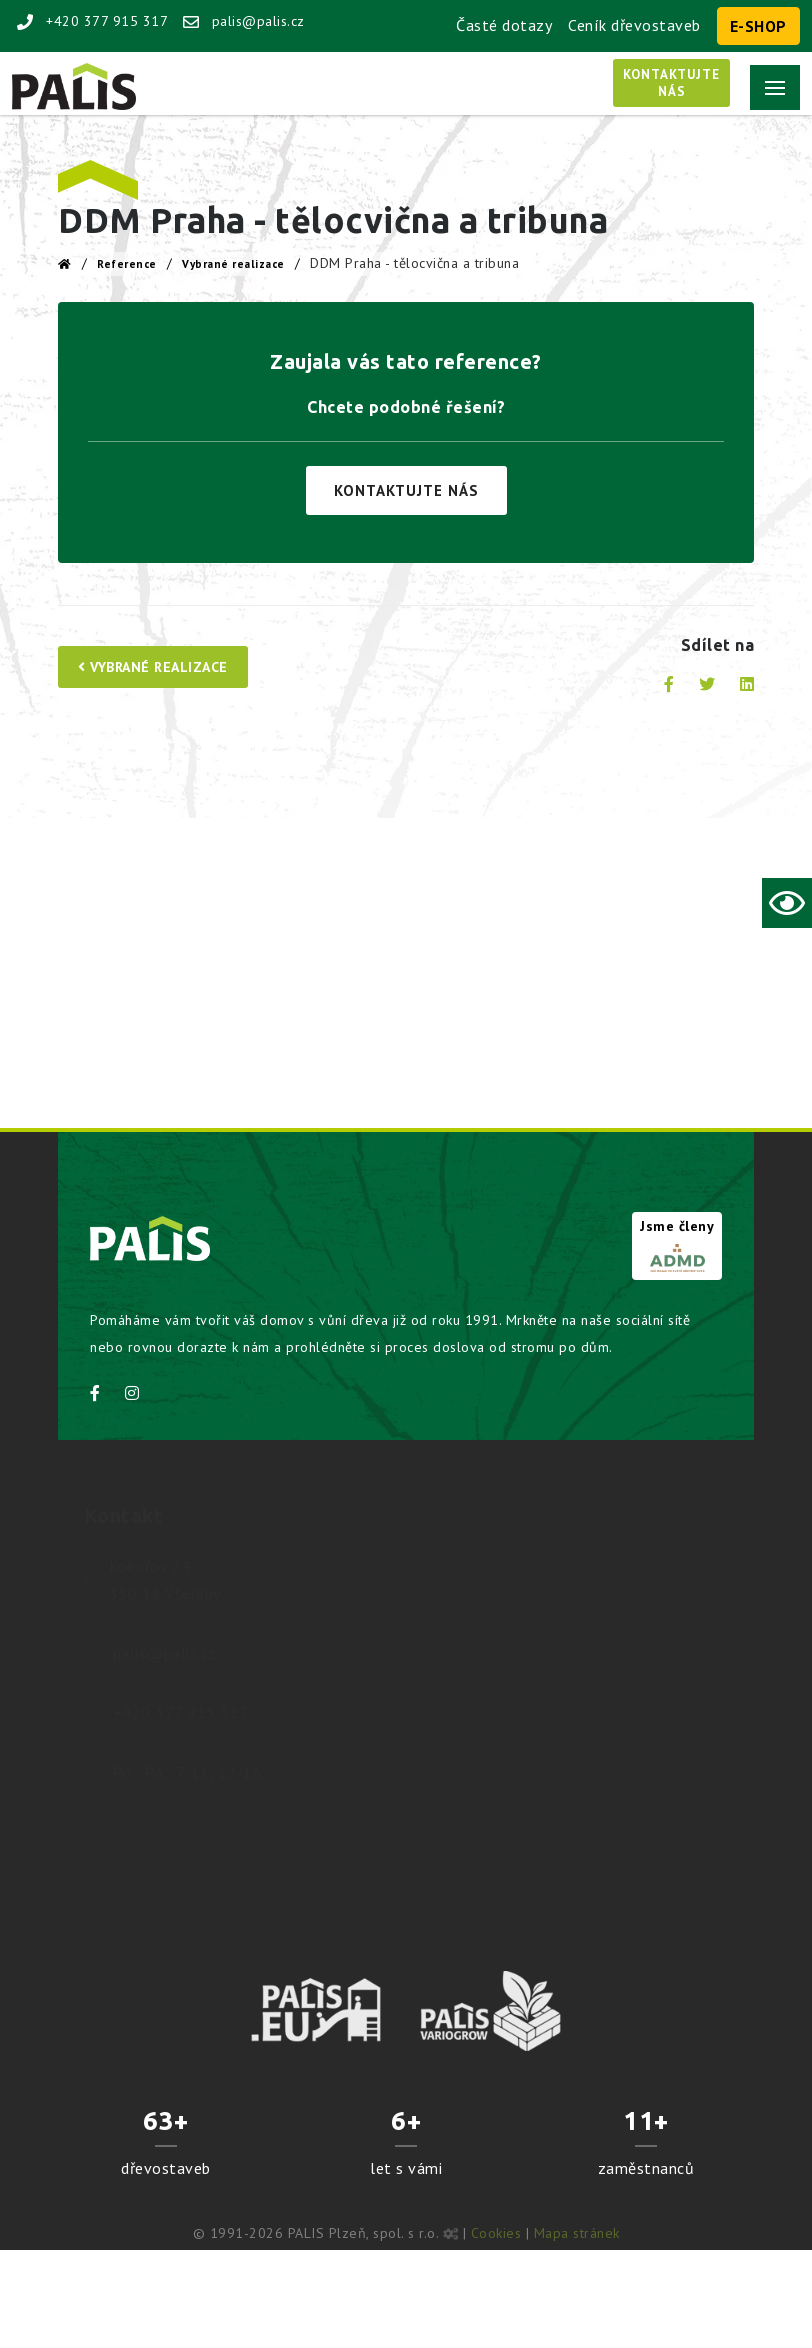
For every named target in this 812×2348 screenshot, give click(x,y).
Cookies (496, 2233)
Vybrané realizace (233, 264)
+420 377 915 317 (92, 21)
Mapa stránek (577, 2233)
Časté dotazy (504, 25)
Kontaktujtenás (671, 83)
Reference (127, 264)
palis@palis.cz (244, 21)
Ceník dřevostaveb (634, 25)
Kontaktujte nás (406, 490)
